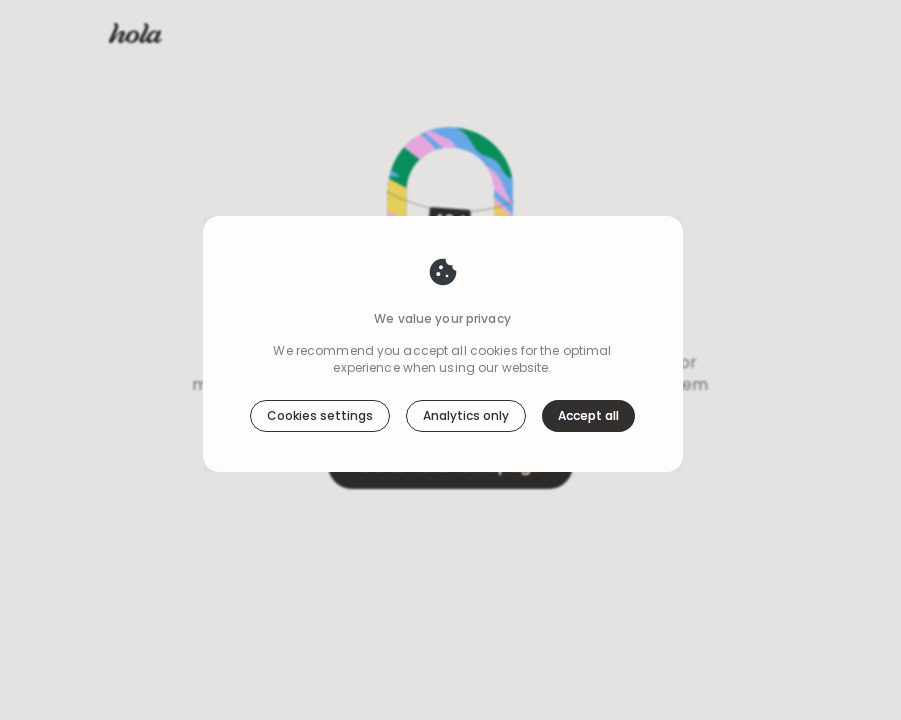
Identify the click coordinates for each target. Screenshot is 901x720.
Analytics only (466, 415)
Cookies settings (320, 415)
